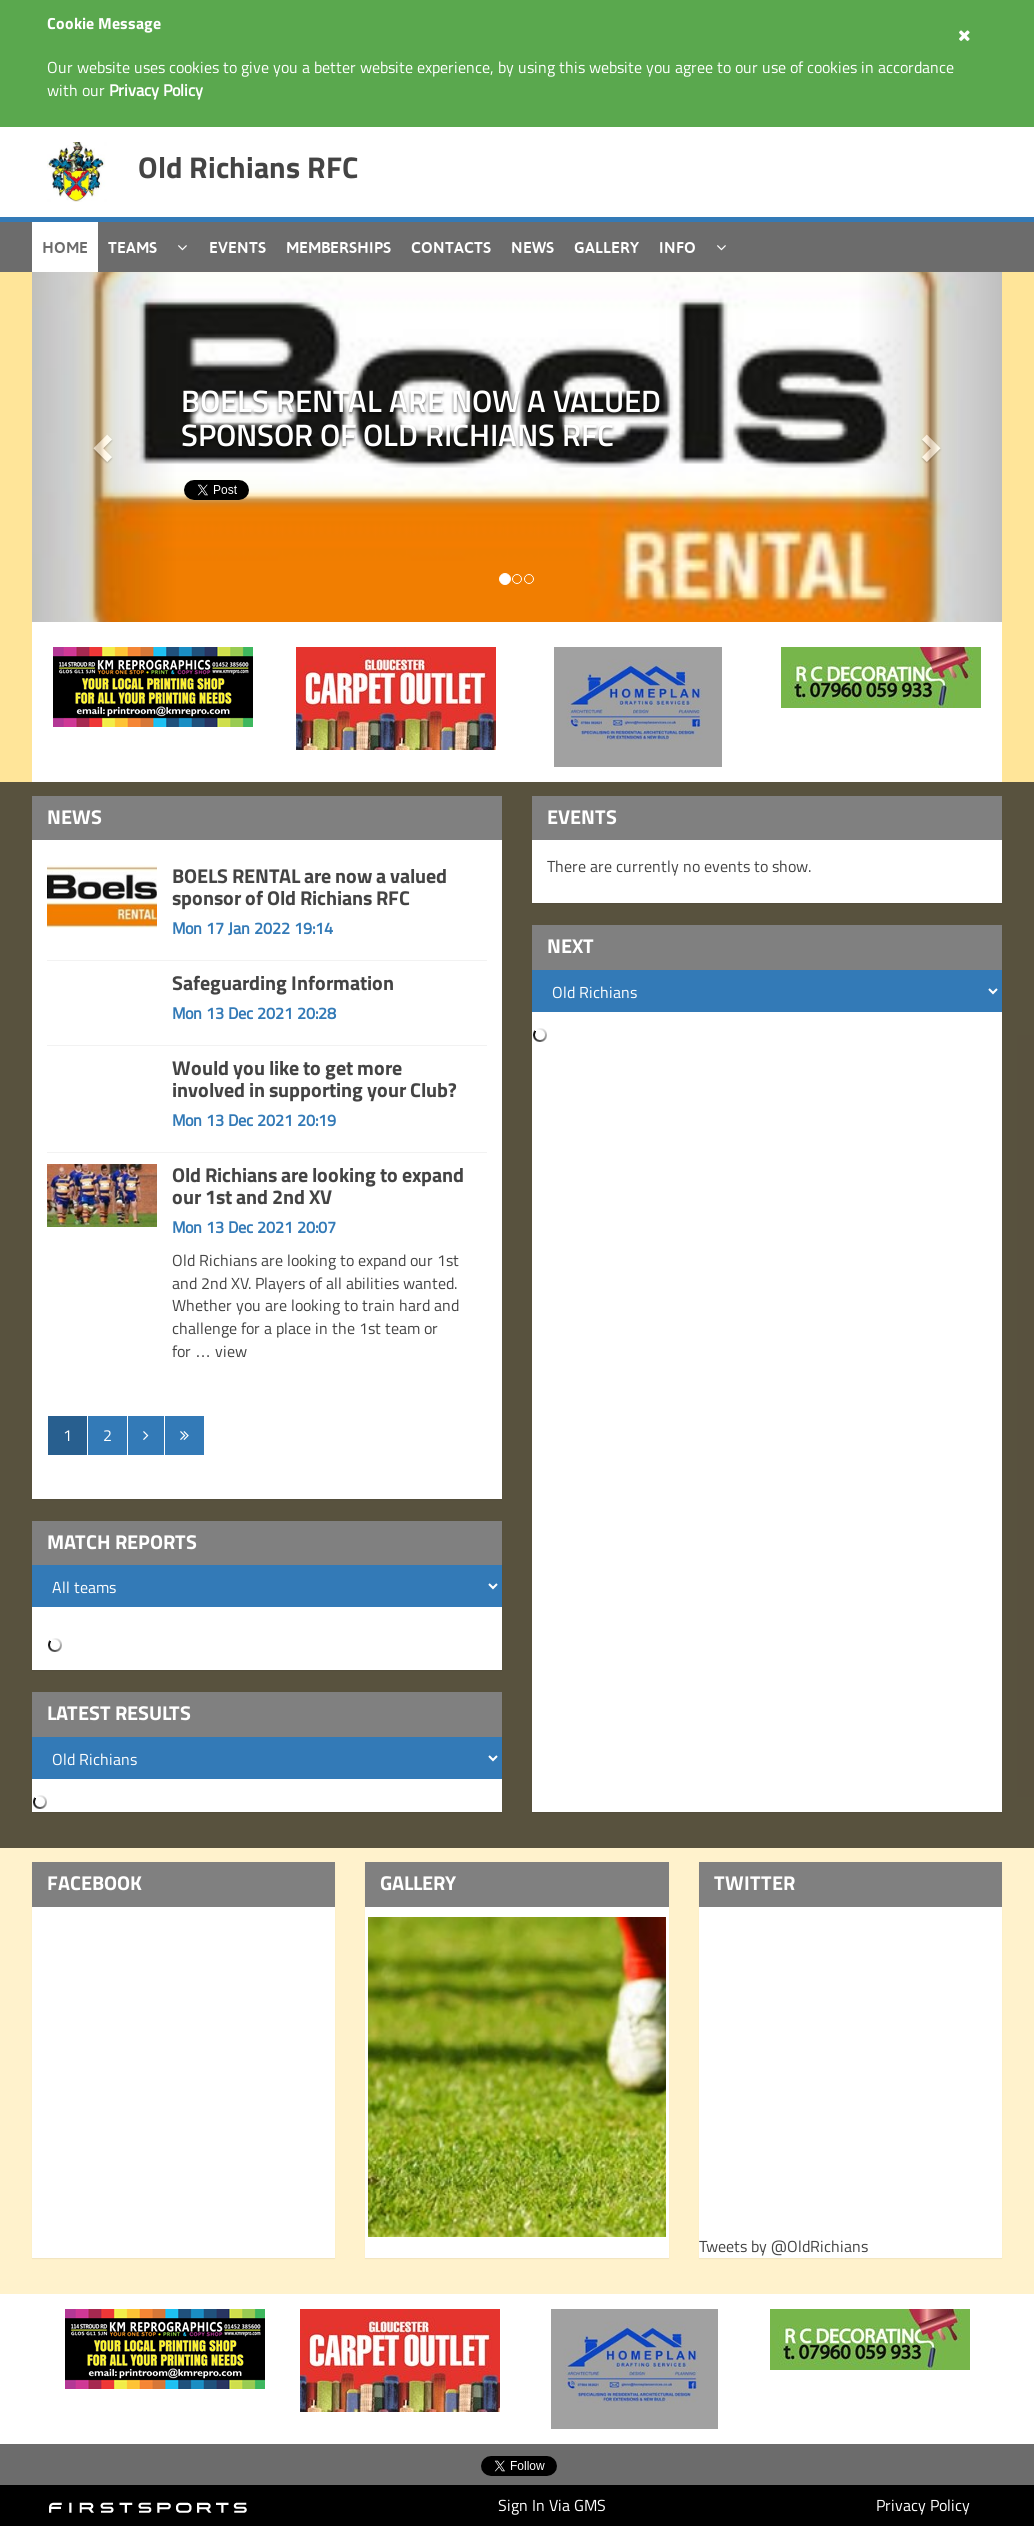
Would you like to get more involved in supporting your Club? (314, 1078)
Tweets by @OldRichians (783, 2246)
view (231, 1351)
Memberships (338, 247)
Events (237, 247)
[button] (930, 447)
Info (677, 247)
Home (65, 247)
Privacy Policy (923, 2505)
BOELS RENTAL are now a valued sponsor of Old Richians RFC (309, 886)
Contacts (451, 247)
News (532, 247)
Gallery (606, 247)
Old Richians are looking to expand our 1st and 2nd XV (318, 1185)
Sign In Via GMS (552, 2505)
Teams (132, 247)
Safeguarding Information (283, 982)
